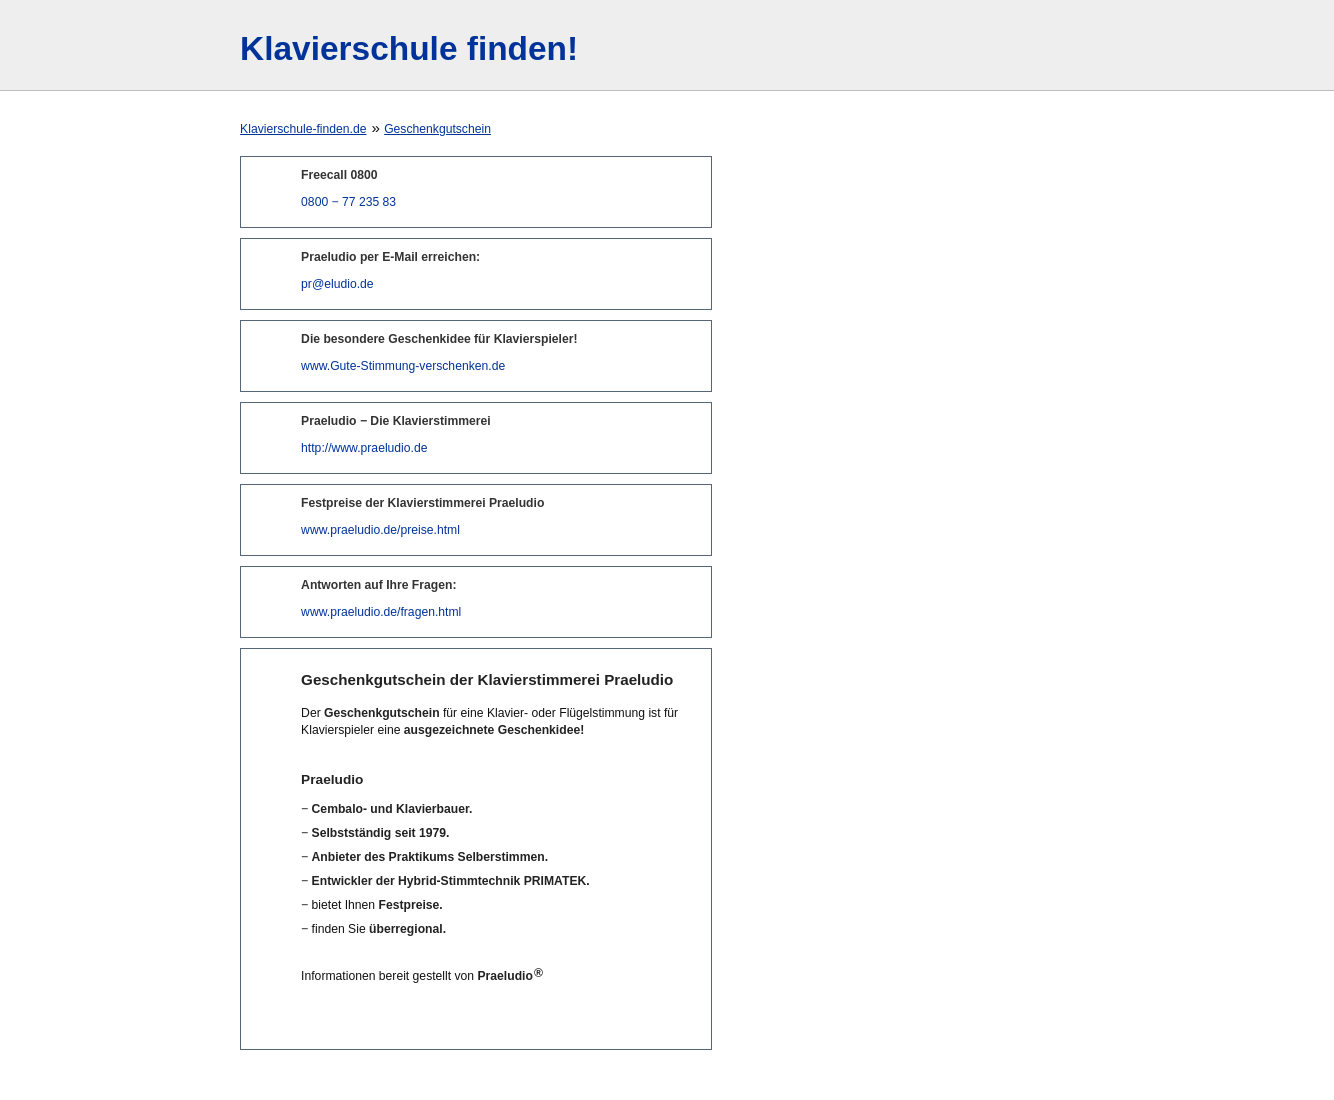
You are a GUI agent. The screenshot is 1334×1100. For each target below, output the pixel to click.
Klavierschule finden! (409, 48)
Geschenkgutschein (437, 129)
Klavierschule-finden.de (303, 129)
